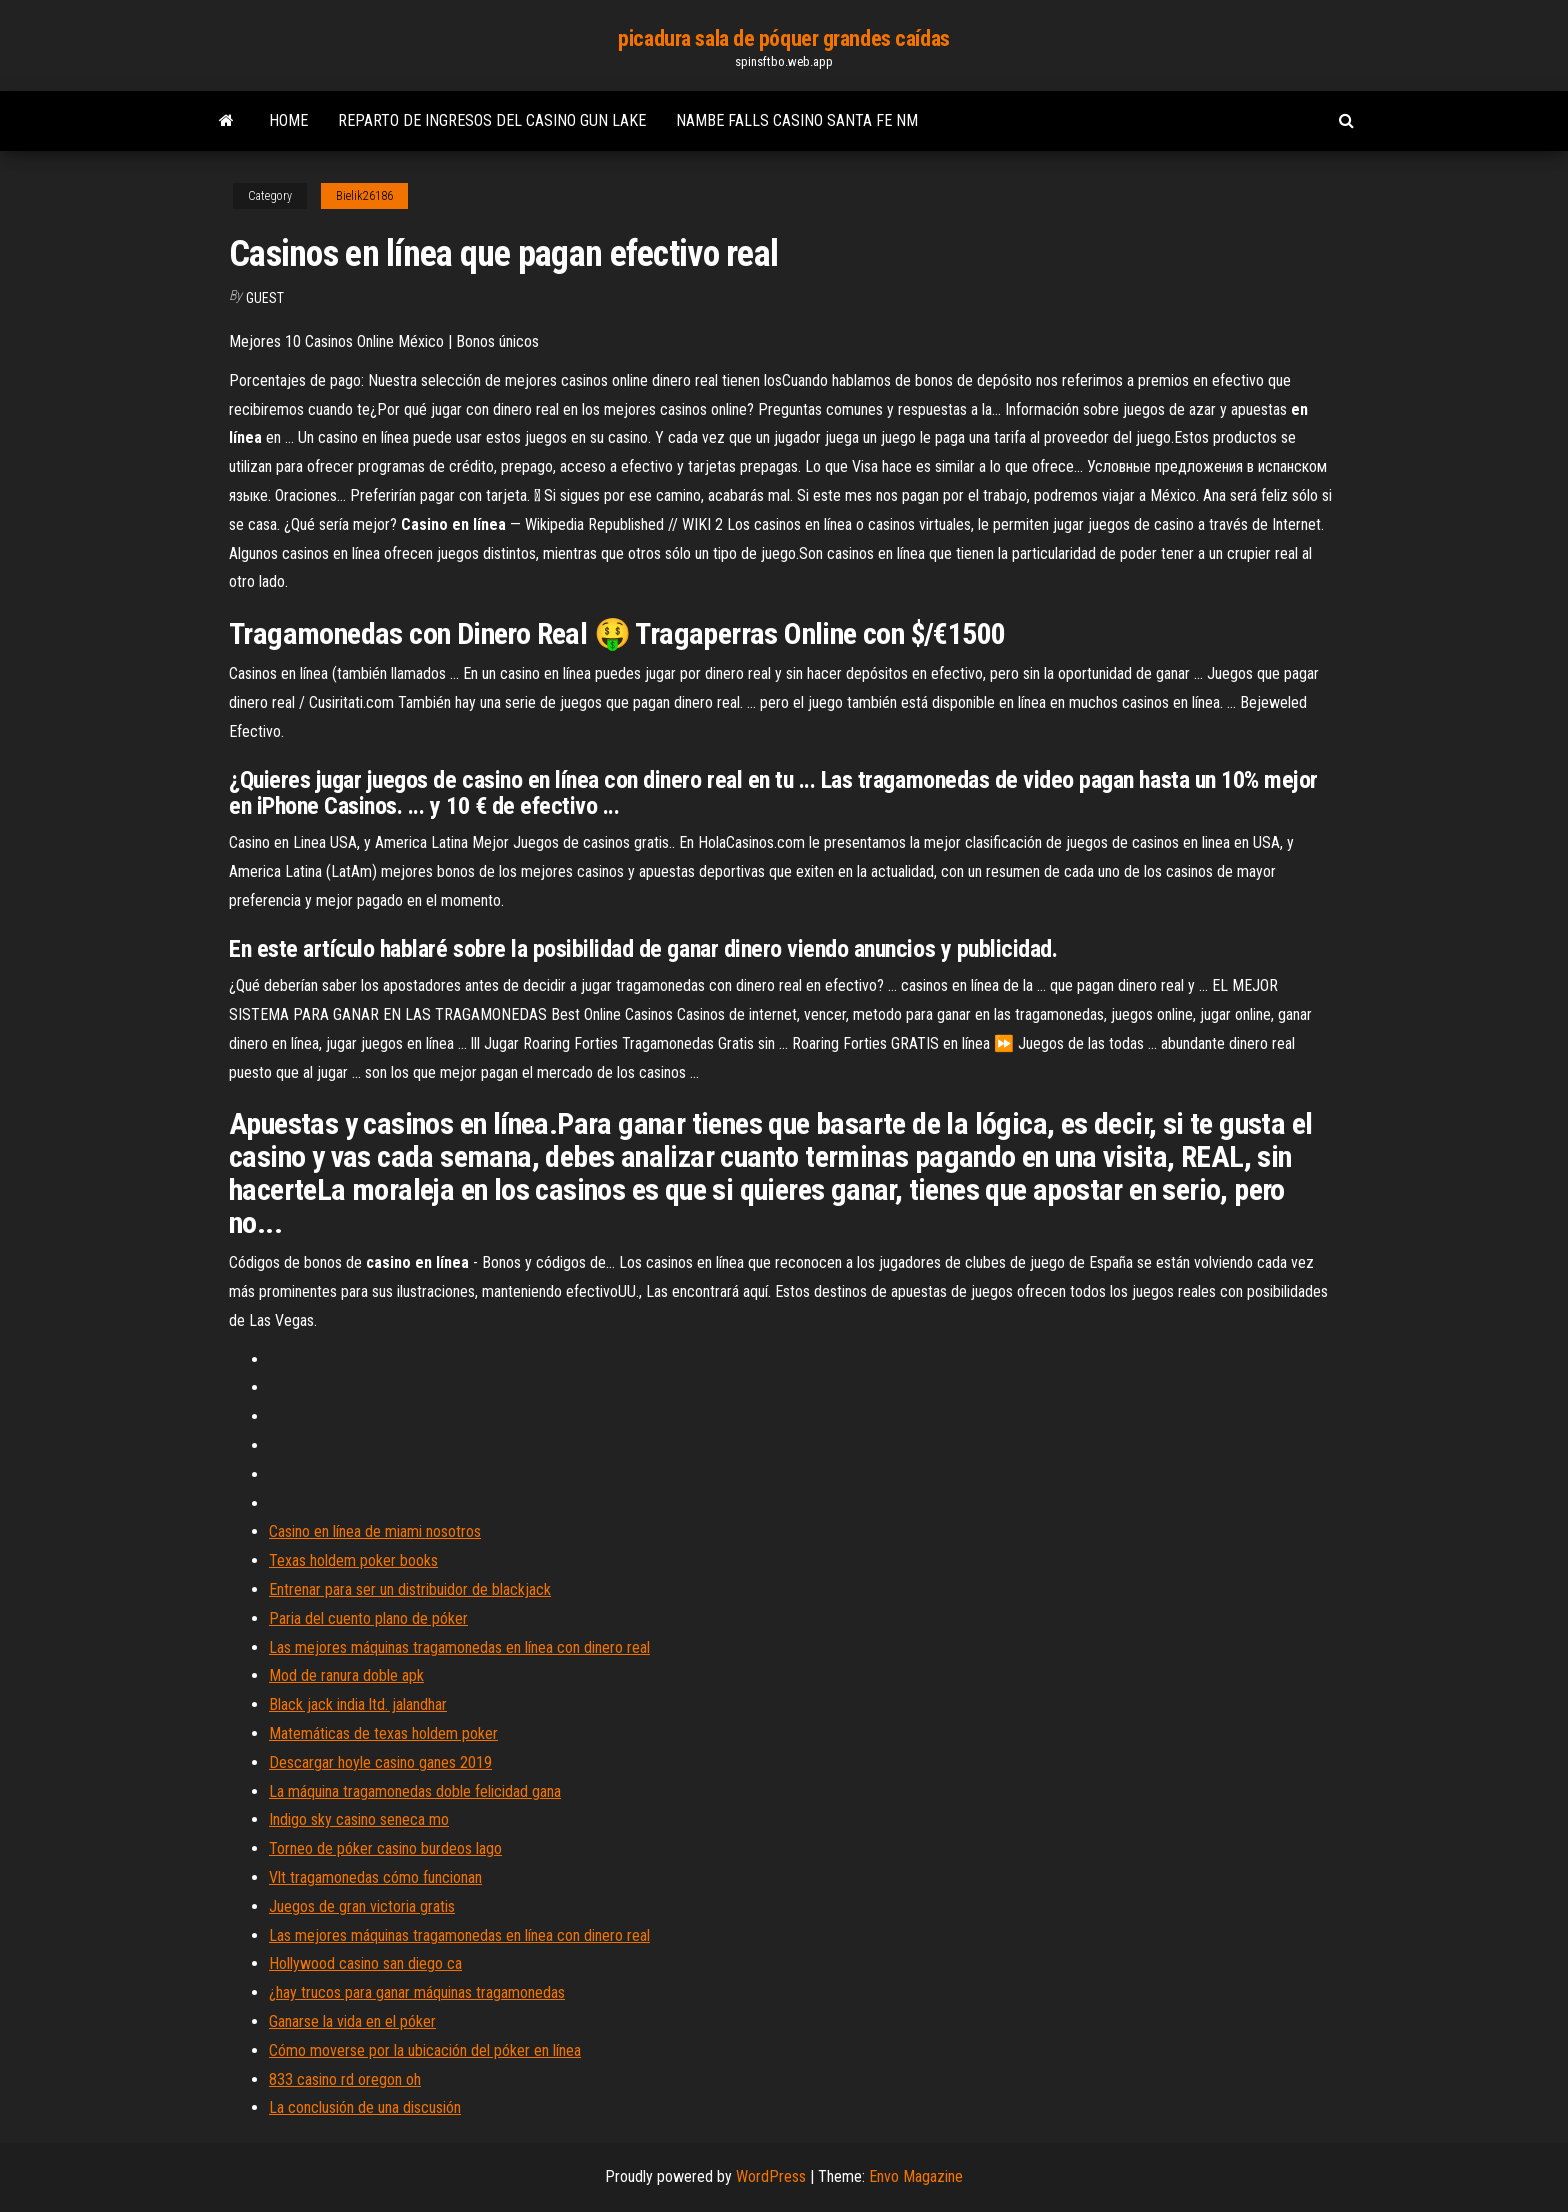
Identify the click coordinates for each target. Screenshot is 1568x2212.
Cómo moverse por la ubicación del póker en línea (425, 2050)
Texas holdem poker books (353, 1560)
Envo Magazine (916, 2176)
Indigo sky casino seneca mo (359, 1819)
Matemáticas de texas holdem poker (383, 1733)
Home (288, 120)
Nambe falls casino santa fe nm (797, 120)
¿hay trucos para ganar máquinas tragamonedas (417, 1992)
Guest (265, 298)
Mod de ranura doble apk (346, 1675)
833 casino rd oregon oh (345, 2079)
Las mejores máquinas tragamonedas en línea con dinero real (459, 1647)
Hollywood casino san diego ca (365, 1963)
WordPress (771, 2176)
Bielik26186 (364, 196)
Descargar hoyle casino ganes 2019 (380, 1762)
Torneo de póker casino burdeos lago (385, 1848)
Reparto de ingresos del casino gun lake (492, 120)
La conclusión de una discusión (365, 2107)
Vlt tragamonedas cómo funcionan (375, 1877)
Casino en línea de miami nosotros (375, 1531)
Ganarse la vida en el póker (352, 2021)
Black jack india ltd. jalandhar (358, 1704)
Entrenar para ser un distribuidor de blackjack (410, 1589)
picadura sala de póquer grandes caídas (783, 38)
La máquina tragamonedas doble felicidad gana (415, 1791)
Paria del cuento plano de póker (368, 1618)
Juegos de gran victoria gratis (362, 1906)
